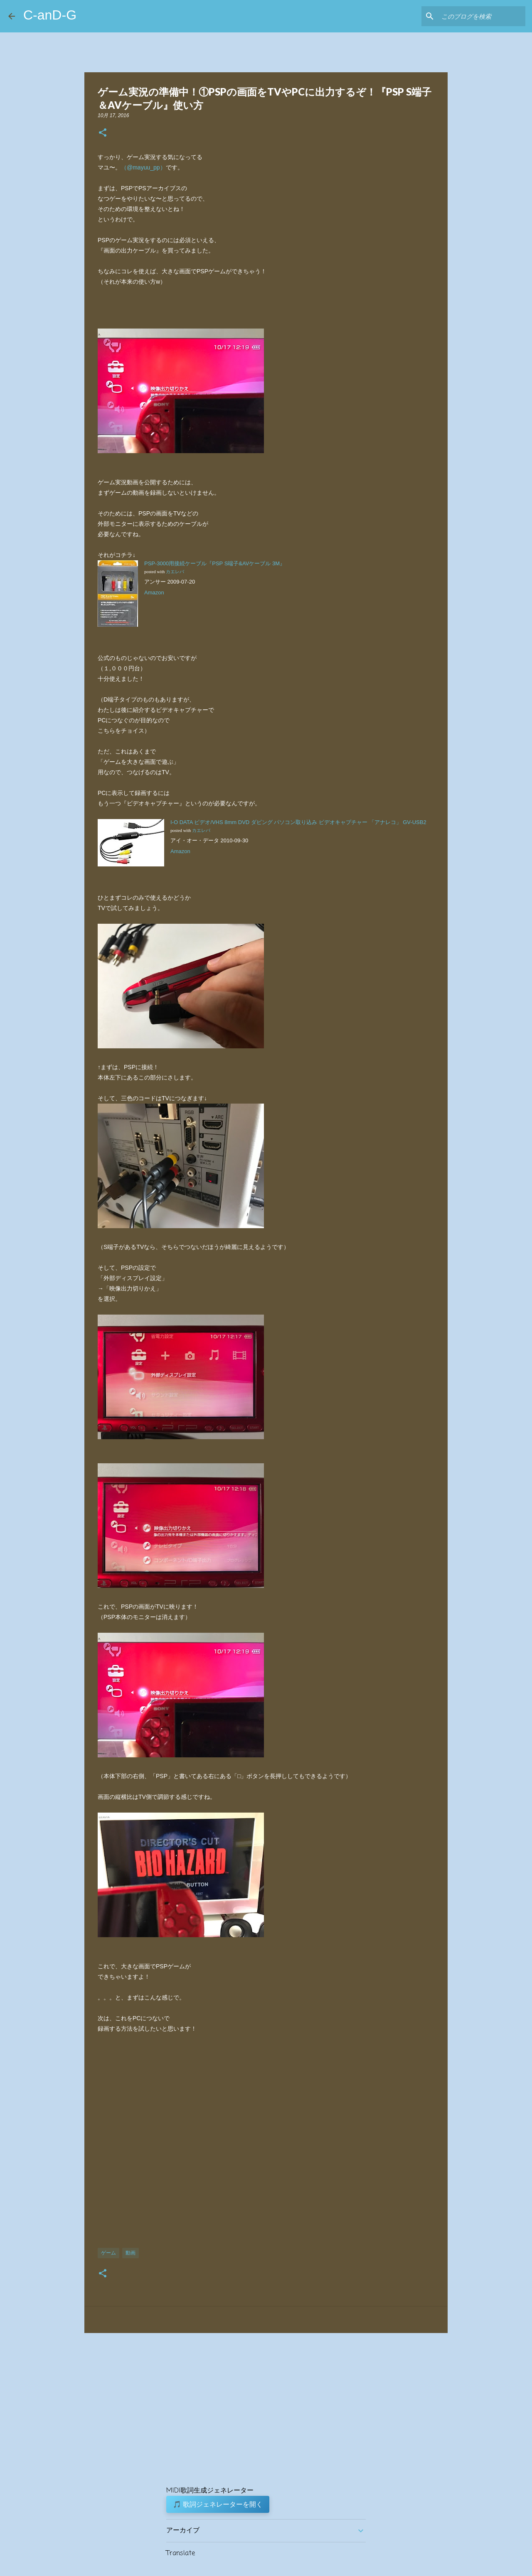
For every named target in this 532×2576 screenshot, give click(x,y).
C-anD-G (49, 14)
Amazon (154, 592)
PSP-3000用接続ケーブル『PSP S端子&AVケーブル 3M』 (214, 563)
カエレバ (175, 571)
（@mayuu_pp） (143, 167)
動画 (130, 2253)
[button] (103, 133)
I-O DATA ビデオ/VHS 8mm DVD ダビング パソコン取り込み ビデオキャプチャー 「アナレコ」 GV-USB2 (298, 822)
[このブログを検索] (481, 16)
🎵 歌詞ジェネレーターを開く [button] (218, 2504)
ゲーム (108, 2253)
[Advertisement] (266, 2145)
